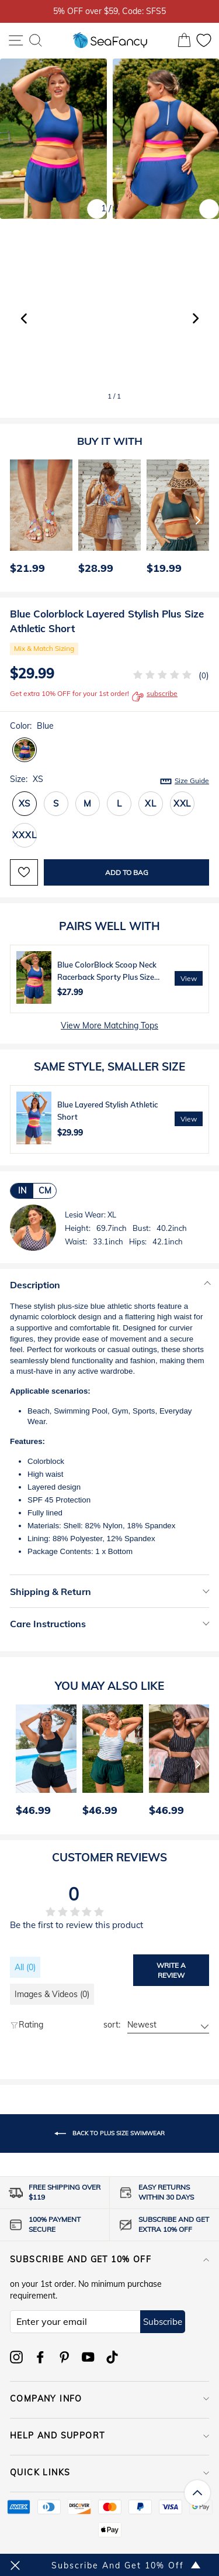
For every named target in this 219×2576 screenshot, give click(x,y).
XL (151, 803)
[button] (195, 318)
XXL (182, 803)
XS (25, 803)
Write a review (171, 1970)
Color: (32, 726)
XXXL (24, 835)
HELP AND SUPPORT (109, 2435)
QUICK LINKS (109, 2472)
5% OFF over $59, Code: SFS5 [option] (109, 11)
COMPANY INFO (109, 2398)
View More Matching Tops (109, 1025)
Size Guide (192, 780)
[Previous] (15, 520)
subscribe (155, 696)
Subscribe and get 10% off (109, 2259)
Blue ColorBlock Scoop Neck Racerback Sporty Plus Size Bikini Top (107, 977)
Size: (109, 780)
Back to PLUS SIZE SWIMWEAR (109, 2133)
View (188, 978)
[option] (38, 519)
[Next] (198, 520)
